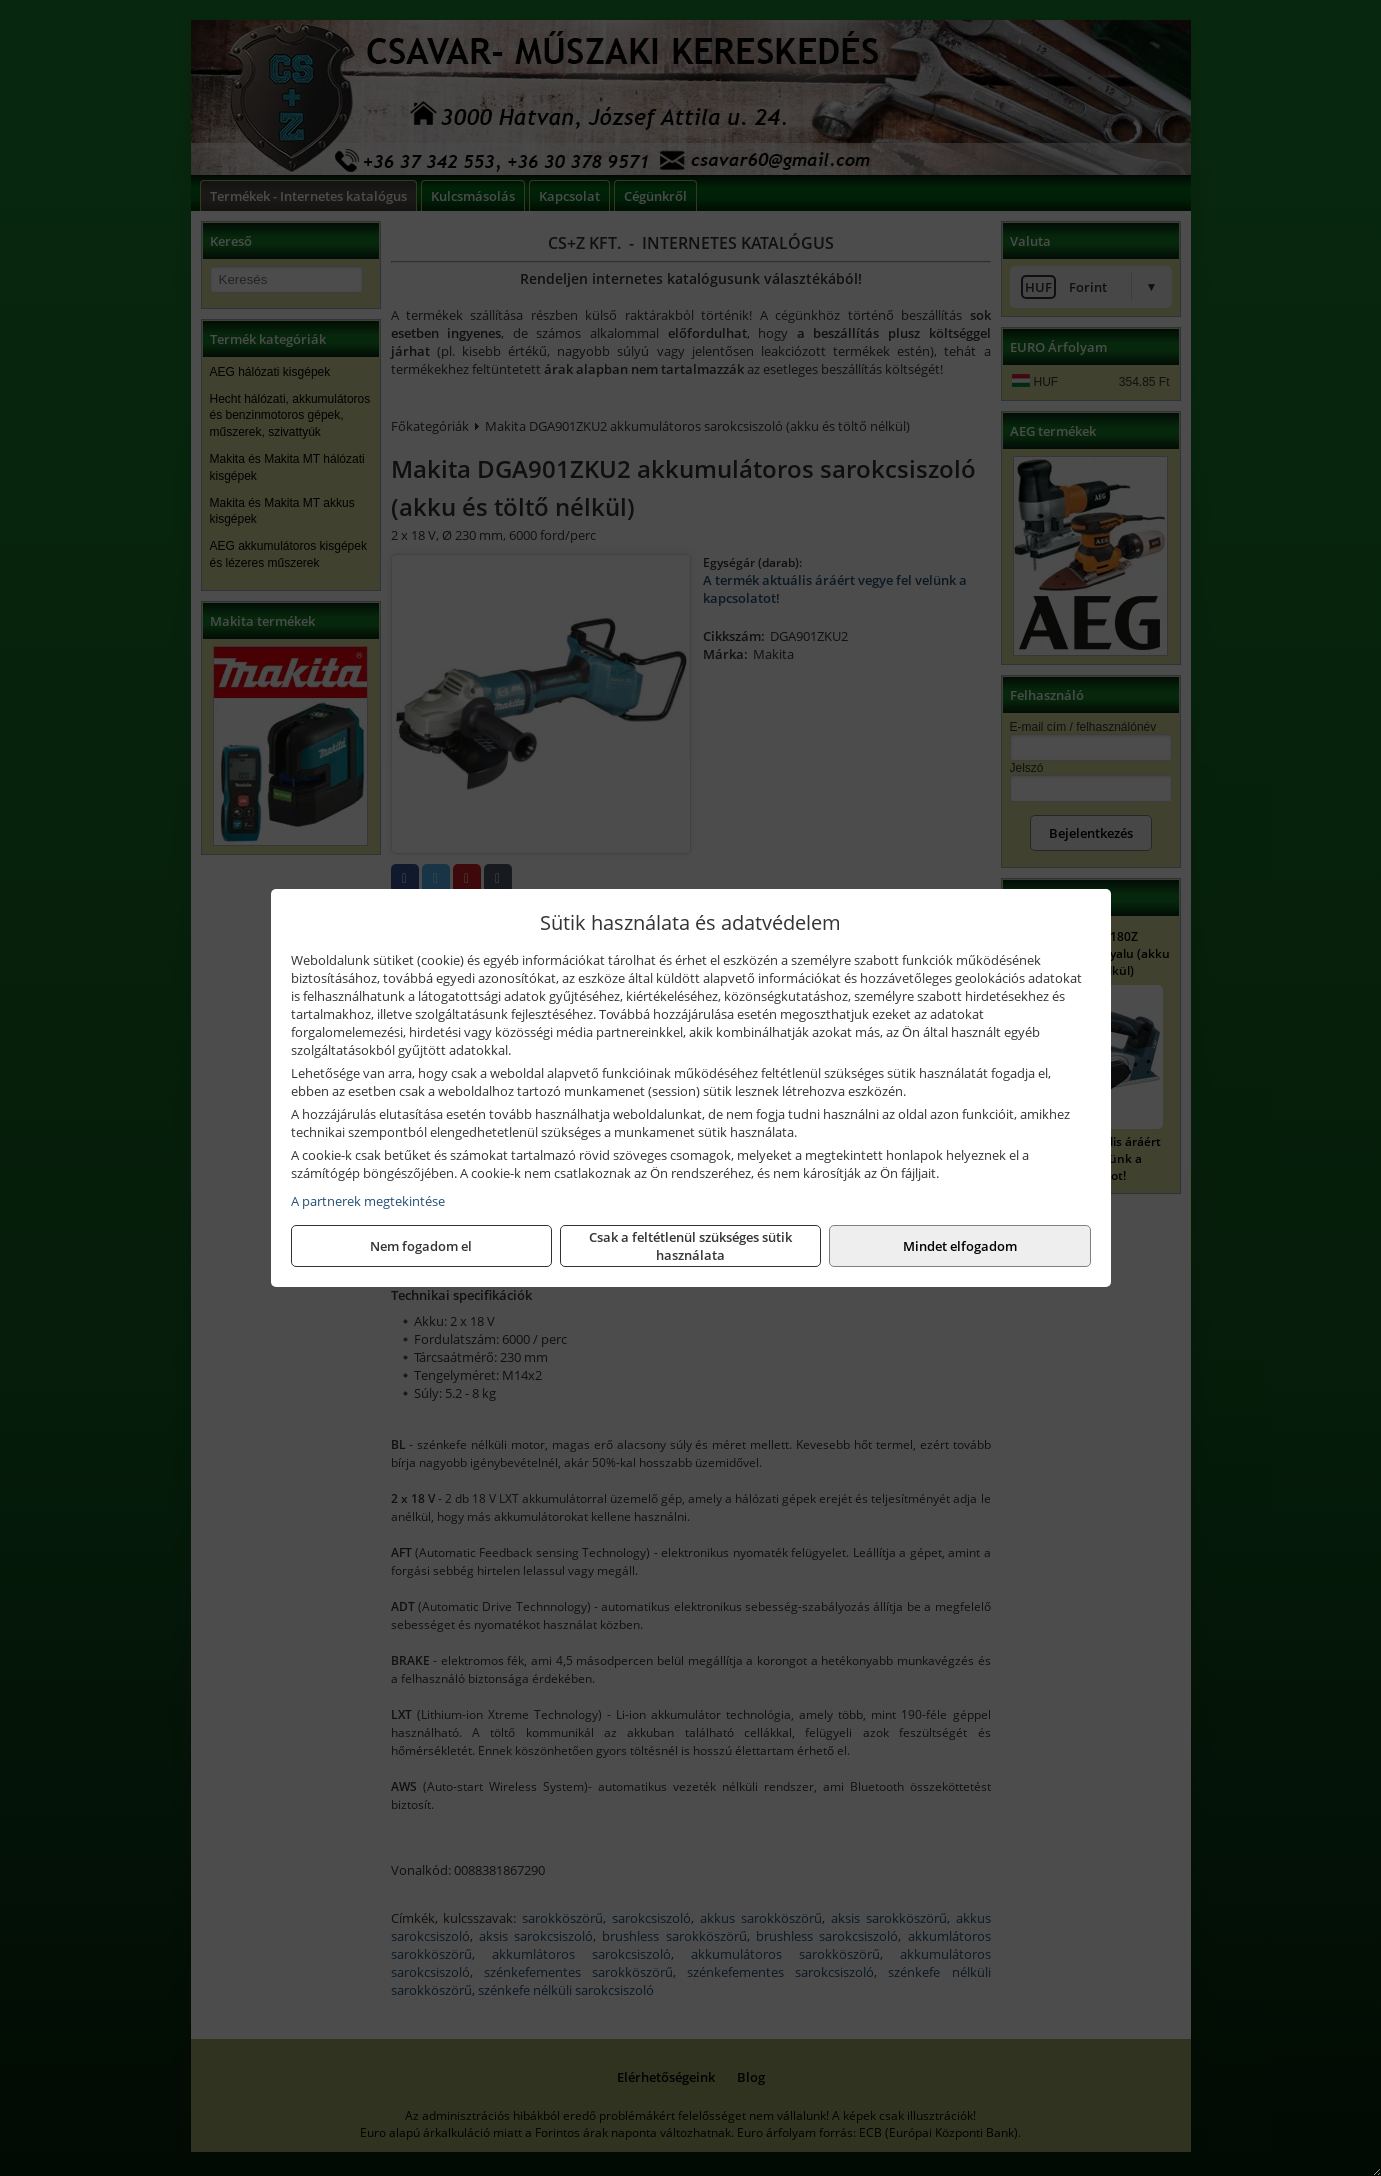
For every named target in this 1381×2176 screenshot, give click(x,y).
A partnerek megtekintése (368, 1201)
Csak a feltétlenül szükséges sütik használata (690, 1246)
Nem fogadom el (421, 1246)
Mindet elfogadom (960, 1246)
